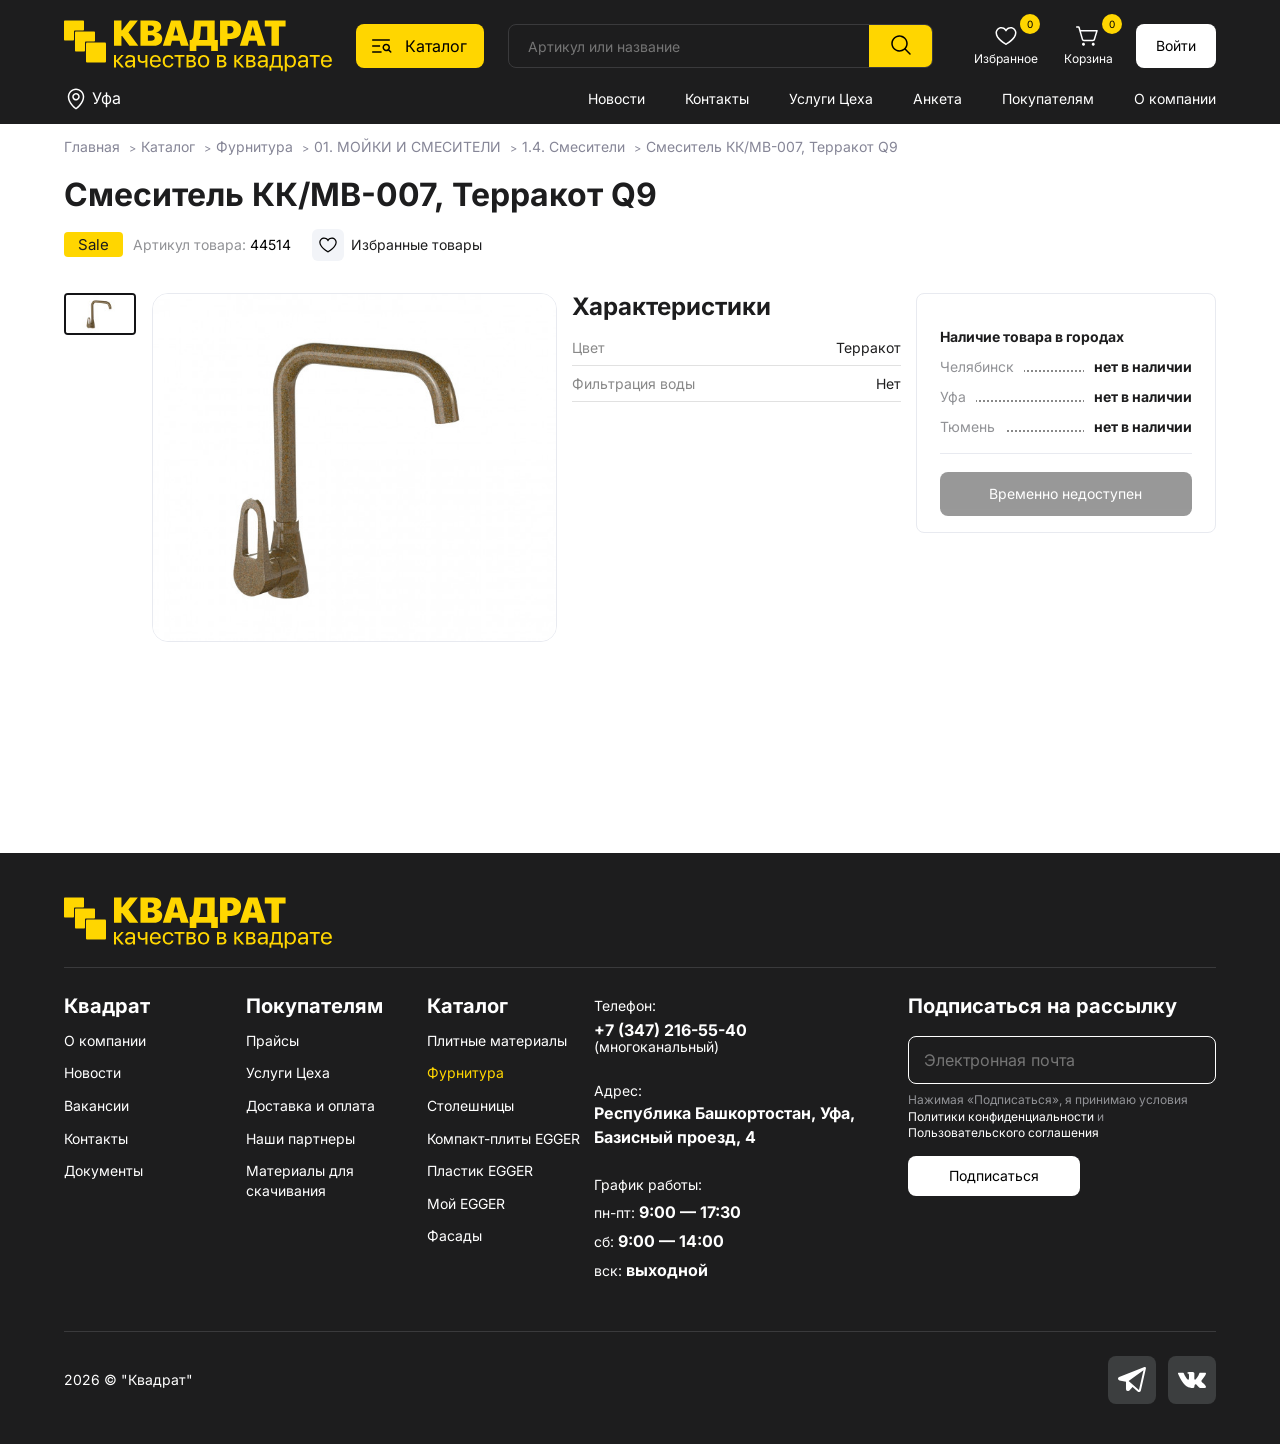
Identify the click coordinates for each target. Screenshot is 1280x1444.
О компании (1175, 98)
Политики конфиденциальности (1001, 1116)
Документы (103, 1170)
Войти (1176, 45)
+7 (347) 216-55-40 (670, 1030)
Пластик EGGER (480, 1170)
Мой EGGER (466, 1203)
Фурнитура (465, 1072)
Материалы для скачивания (300, 1180)
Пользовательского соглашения (1003, 1132)
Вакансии (96, 1105)
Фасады (454, 1235)
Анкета (937, 98)
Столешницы (470, 1105)
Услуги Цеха (831, 98)
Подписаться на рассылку (1042, 1006)
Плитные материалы (497, 1040)
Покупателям (1048, 98)
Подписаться (994, 1175)
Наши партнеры (300, 1138)
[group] (354, 544)
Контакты (717, 98)
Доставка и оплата (310, 1105)
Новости (616, 98)
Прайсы (272, 1040)
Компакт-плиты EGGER (503, 1138)
